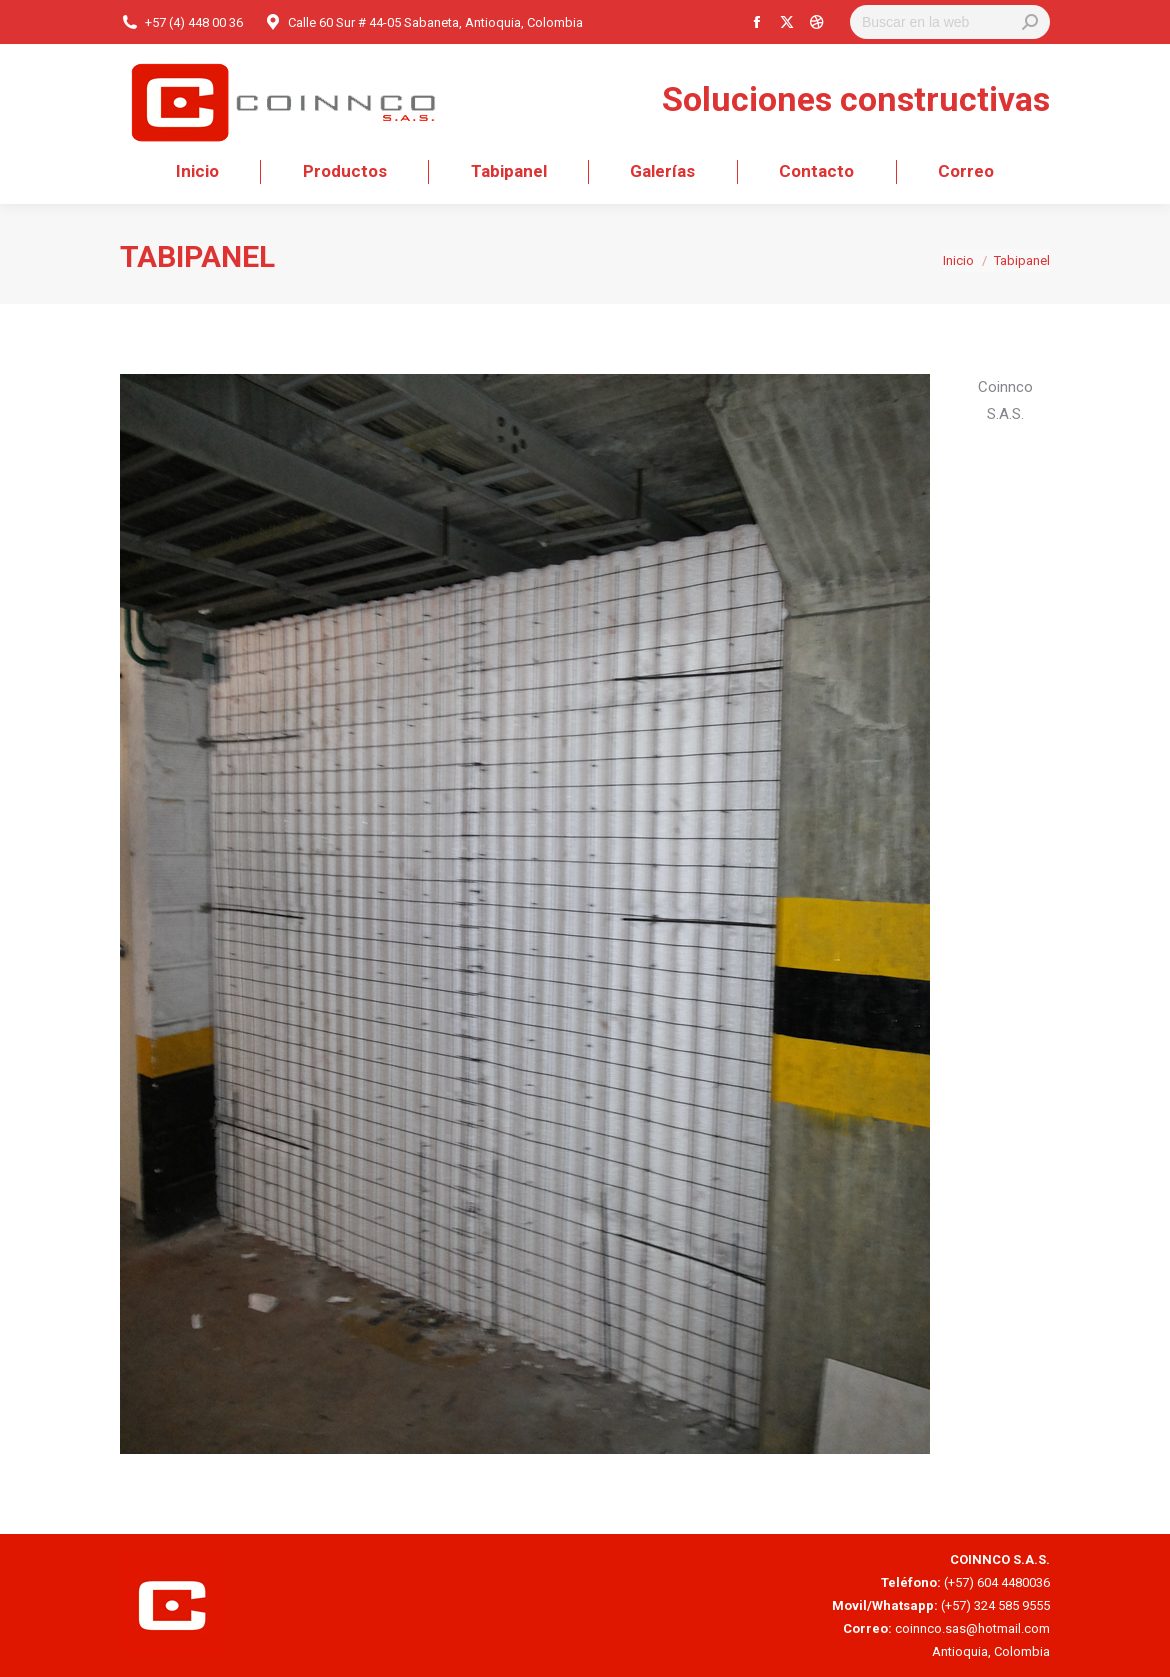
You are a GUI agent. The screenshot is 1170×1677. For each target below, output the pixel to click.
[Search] (950, 22)
